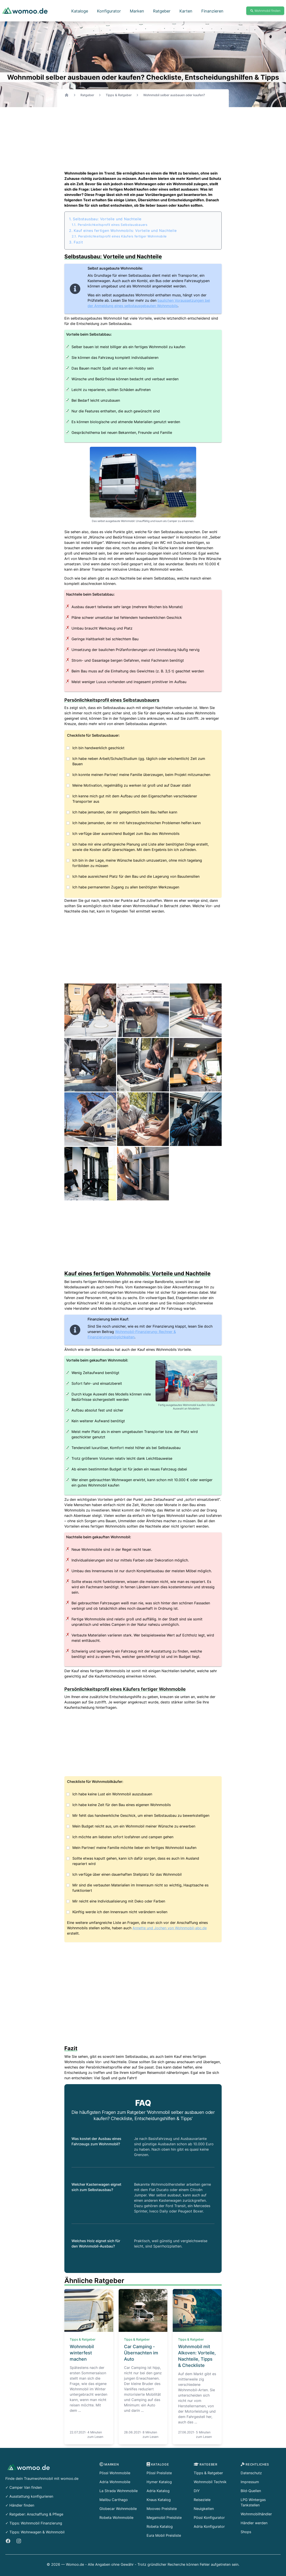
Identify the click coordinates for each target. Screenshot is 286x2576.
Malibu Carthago (113, 2499)
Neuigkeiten (204, 2508)
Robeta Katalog (160, 2526)
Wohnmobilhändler (256, 2514)
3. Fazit (76, 242)
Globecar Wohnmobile (118, 2508)
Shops (246, 2532)
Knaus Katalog (159, 2499)
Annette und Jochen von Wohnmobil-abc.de (169, 1928)
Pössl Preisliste (159, 2473)
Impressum (250, 2482)
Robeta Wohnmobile (116, 2517)
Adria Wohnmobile (114, 2482)
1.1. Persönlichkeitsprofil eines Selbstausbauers (109, 225)
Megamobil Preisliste (164, 2517)
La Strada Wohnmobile (118, 2491)
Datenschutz (251, 2473)
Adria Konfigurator (209, 2526)
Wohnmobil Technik (210, 2482)
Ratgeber (87, 95)
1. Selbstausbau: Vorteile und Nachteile (105, 219)
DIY (197, 2491)
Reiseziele (202, 2499)
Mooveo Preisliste (162, 2508)
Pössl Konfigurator (209, 2517)
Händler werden (254, 2523)
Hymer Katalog (159, 2482)
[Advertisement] (143, 135)
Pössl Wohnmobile (114, 2473)
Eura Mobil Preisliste (164, 2535)
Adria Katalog (158, 2491)
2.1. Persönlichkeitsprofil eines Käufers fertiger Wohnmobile (119, 236)
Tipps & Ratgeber (119, 95)
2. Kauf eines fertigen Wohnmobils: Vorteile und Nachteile (123, 230)
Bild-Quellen (251, 2491)
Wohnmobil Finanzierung (41, 2523)
